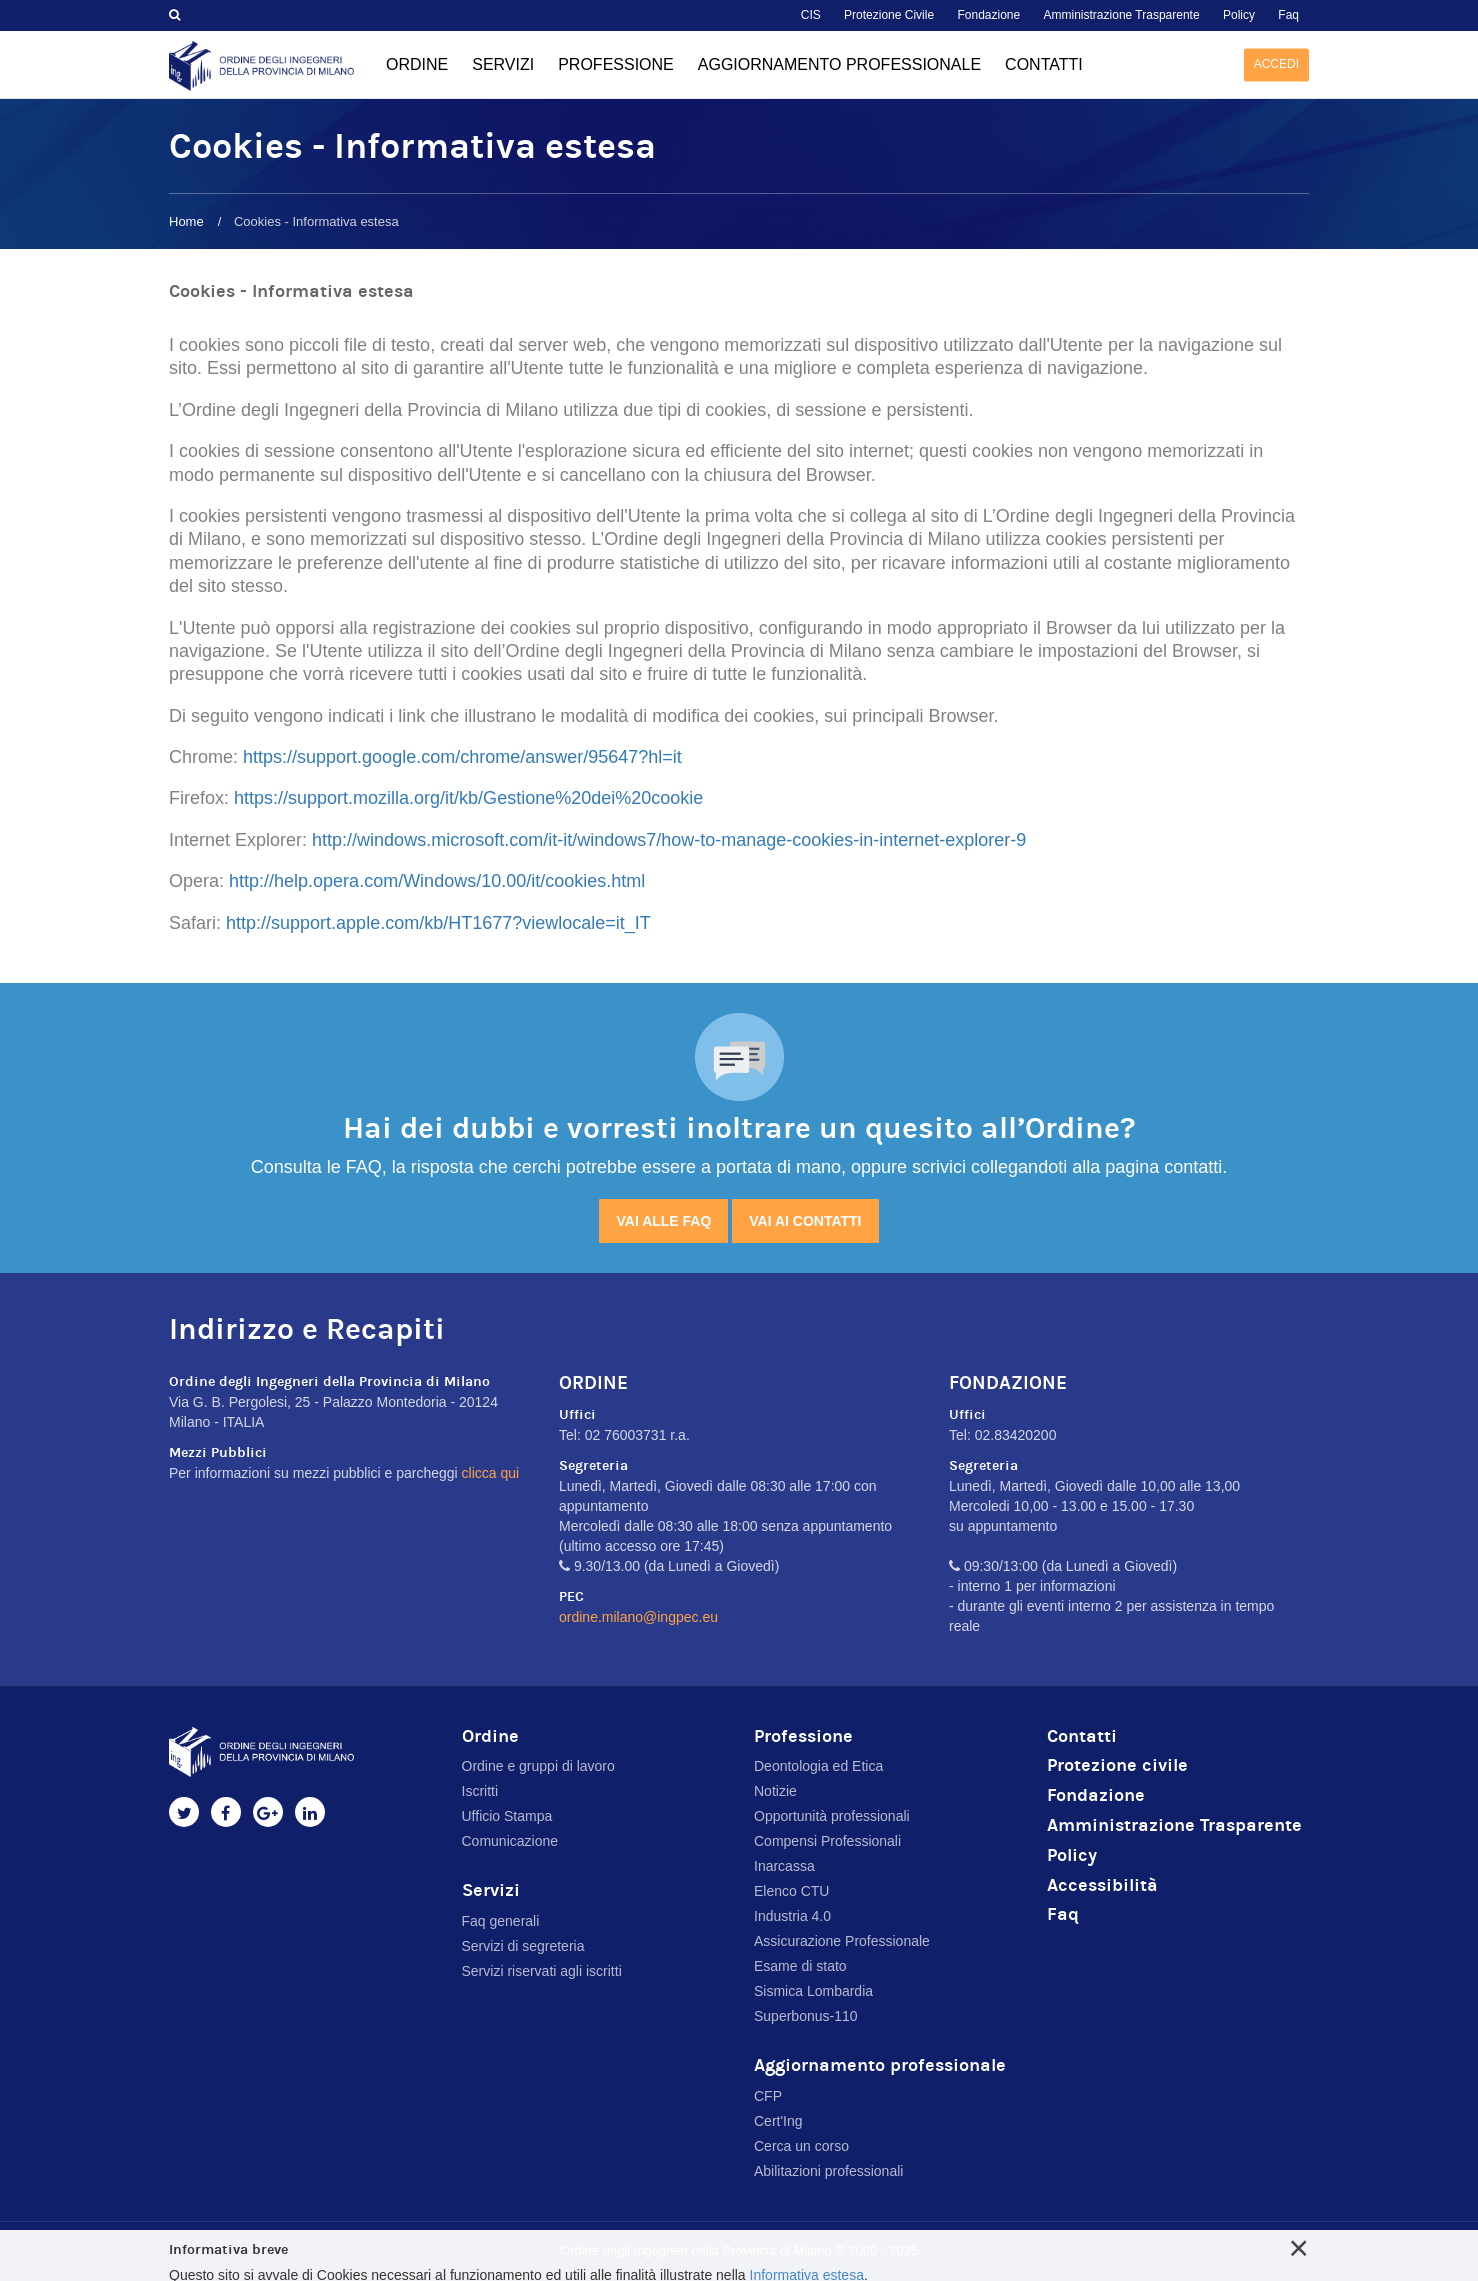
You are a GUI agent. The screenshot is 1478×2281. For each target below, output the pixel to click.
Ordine (417, 64)
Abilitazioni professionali (828, 2171)
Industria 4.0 (792, 1916)
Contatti (1044, 64)
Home (186, 221)
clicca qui (491, 1473)
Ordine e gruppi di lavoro (538, 1766)
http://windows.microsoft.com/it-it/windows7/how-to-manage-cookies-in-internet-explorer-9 (669, 840)
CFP (768, 2096)
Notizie (775, 1791)
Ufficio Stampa (507, 1816)
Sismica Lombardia (813, 1991)
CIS (811, 15)
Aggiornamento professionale (839, 64)
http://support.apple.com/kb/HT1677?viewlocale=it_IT (438, 923)
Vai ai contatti (805, 1221)
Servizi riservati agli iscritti (542, 1971)
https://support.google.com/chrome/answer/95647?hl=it (462, 757)
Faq (1288, 15)
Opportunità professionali (832, 1816)
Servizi (503, 64)
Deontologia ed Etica (818, 1766)
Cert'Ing (778, 2121)
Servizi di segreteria (523, 1946)
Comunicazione (510, 1841)
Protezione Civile (889, 15)
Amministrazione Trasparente (1122, 15)
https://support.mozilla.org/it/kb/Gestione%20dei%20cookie (468, 798)
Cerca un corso (801, 2146)
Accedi (1276, 64)
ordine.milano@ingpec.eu (638, 1617)
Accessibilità (1102, 1885)
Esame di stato (800, 1966)
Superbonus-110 (806, 2016)
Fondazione (988, 15)
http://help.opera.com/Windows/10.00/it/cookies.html (437, 881)
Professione (616, 64)
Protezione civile (1117, 1765)
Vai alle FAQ (663, 1221)
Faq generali (501, 1921)
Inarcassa (784, 1866)
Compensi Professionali (827, 1841)
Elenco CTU (791, 1891)
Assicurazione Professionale (842, 1941)
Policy (1239, 15)
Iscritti (480, 1791)
